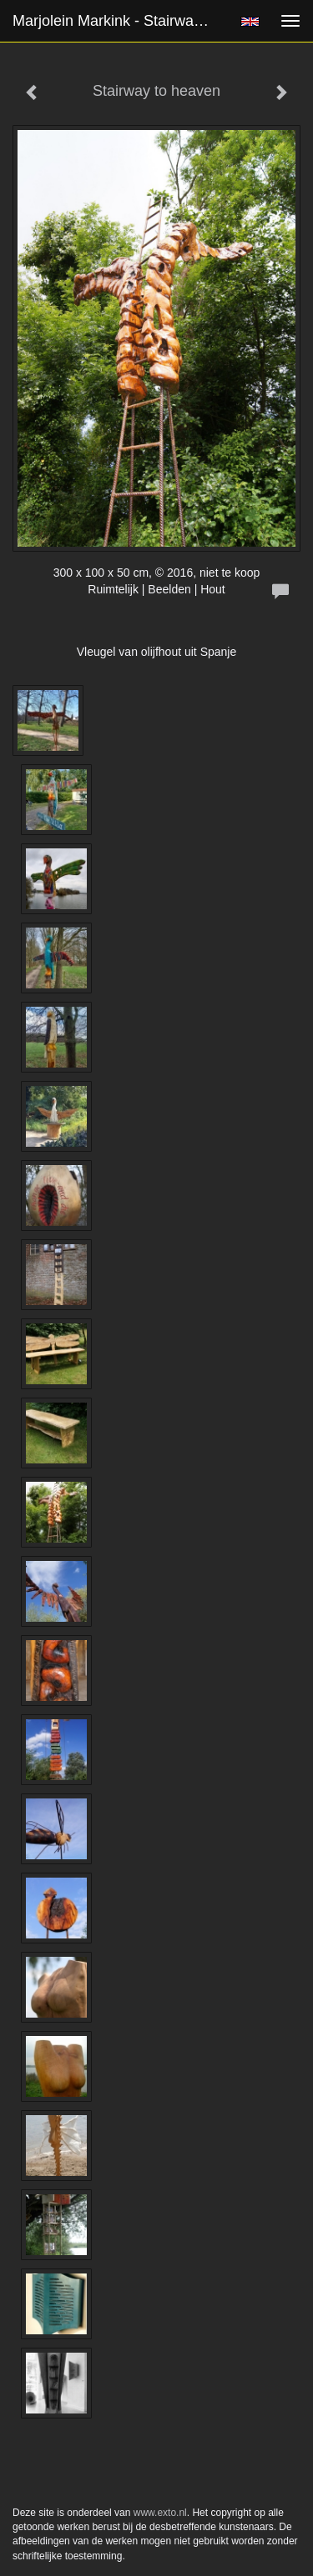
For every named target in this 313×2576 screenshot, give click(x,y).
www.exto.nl (160, 2512)
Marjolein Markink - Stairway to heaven (120, 21)
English (250, 22)
